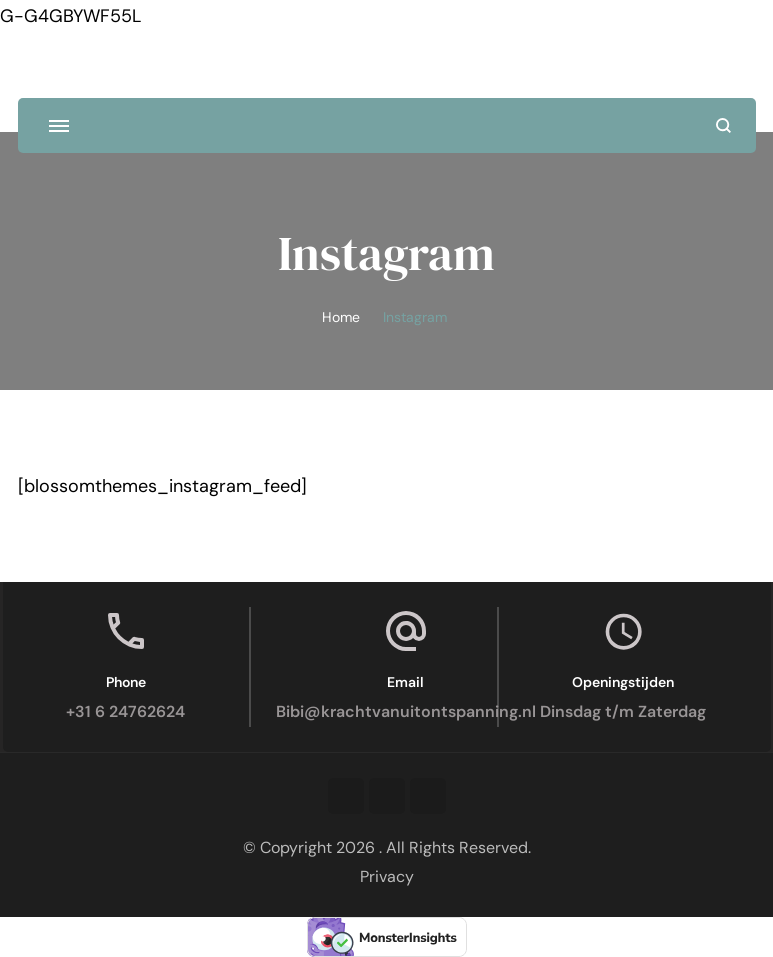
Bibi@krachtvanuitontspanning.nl (406, 711)
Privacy (387, 876)
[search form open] (723, 125)
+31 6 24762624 (125, 711)
